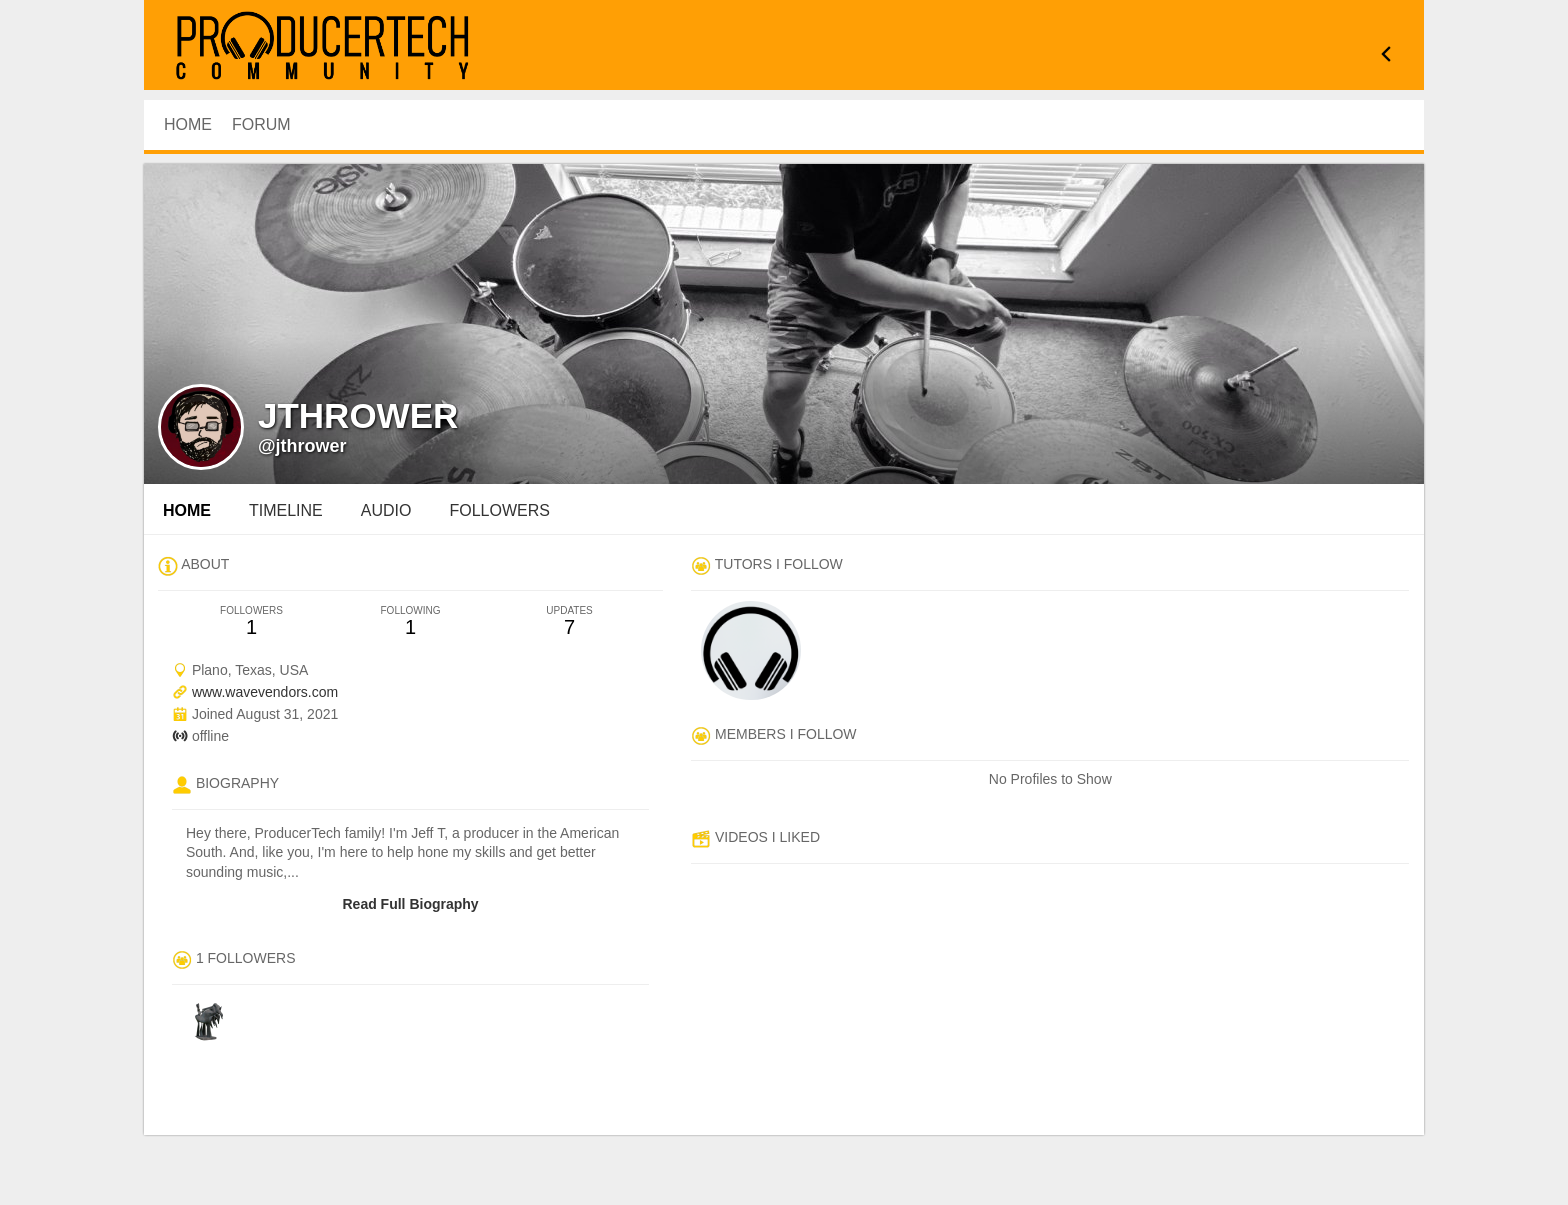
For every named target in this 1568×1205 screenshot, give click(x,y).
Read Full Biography (410, 904)
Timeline (286, 510)
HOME (188, 124)
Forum (261, 124)
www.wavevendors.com (265, 692)
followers (499, 510)
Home (187, 510)
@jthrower (302, 446)
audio (386, 510)
